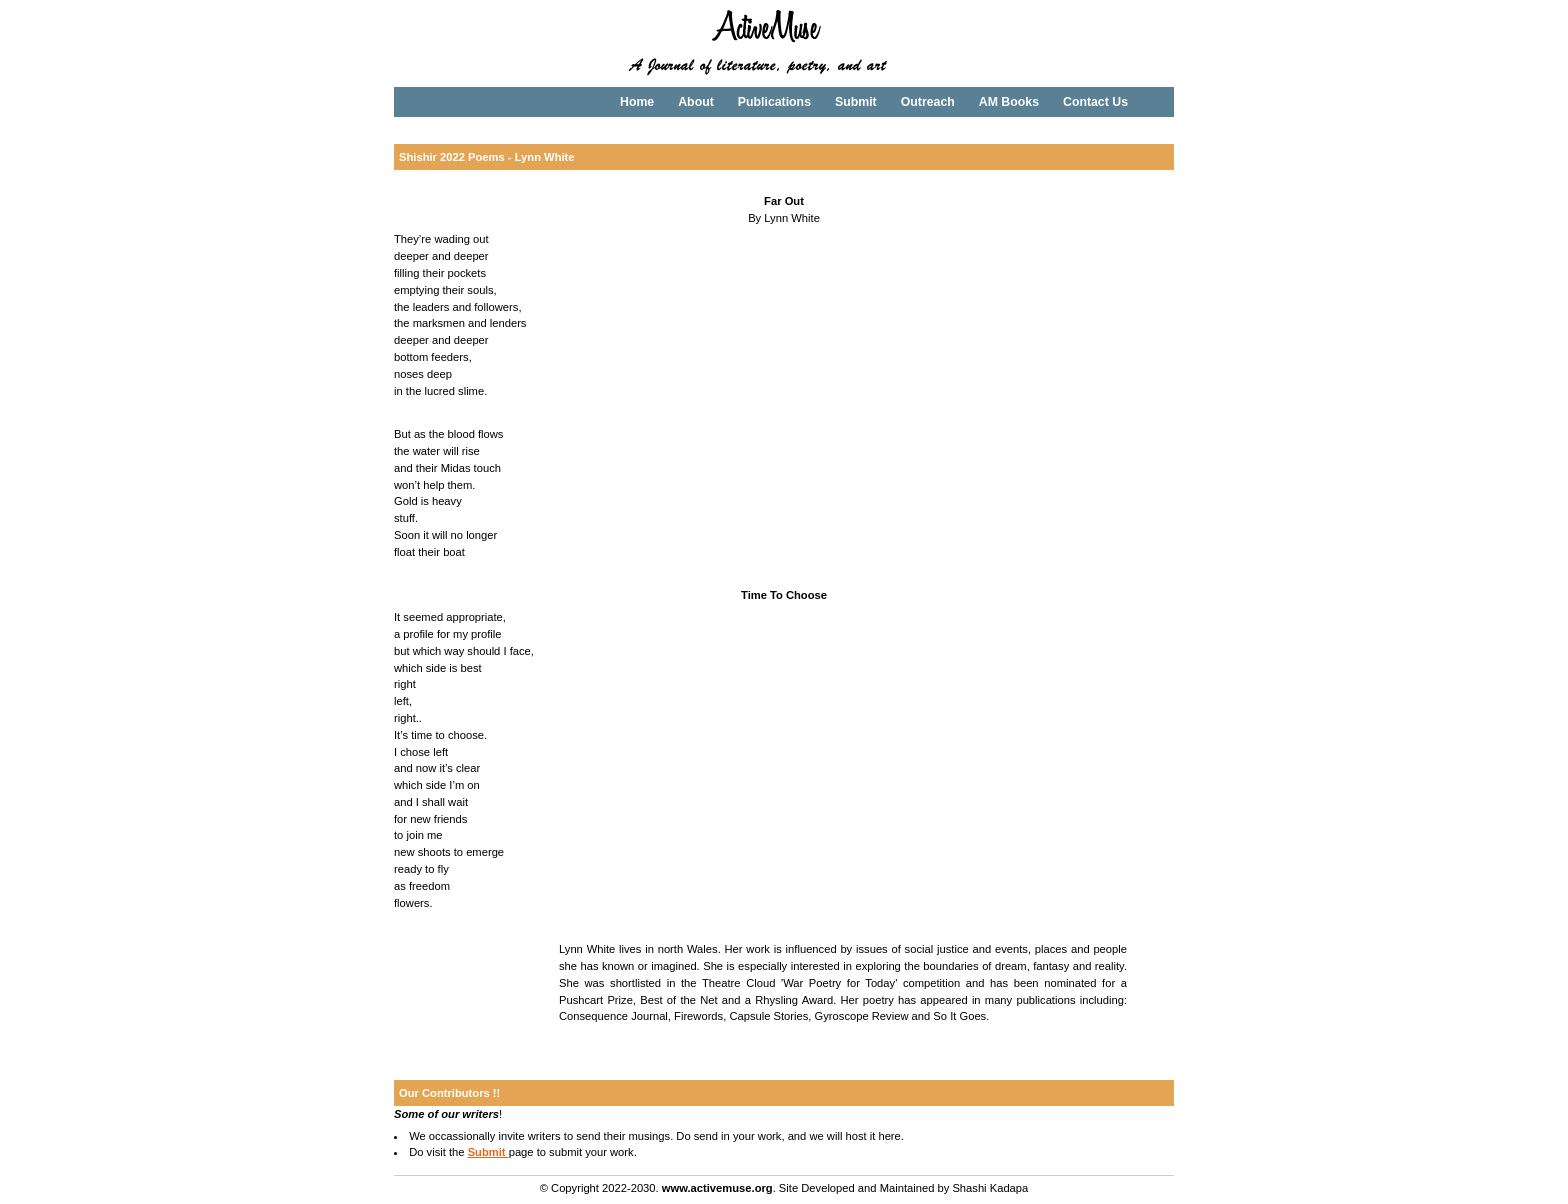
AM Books (1009, 102)
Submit (856, 102)
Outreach (928, 102)
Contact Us (1095, 102)
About (696, 102)
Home (637, 102)
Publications (774, 102)
